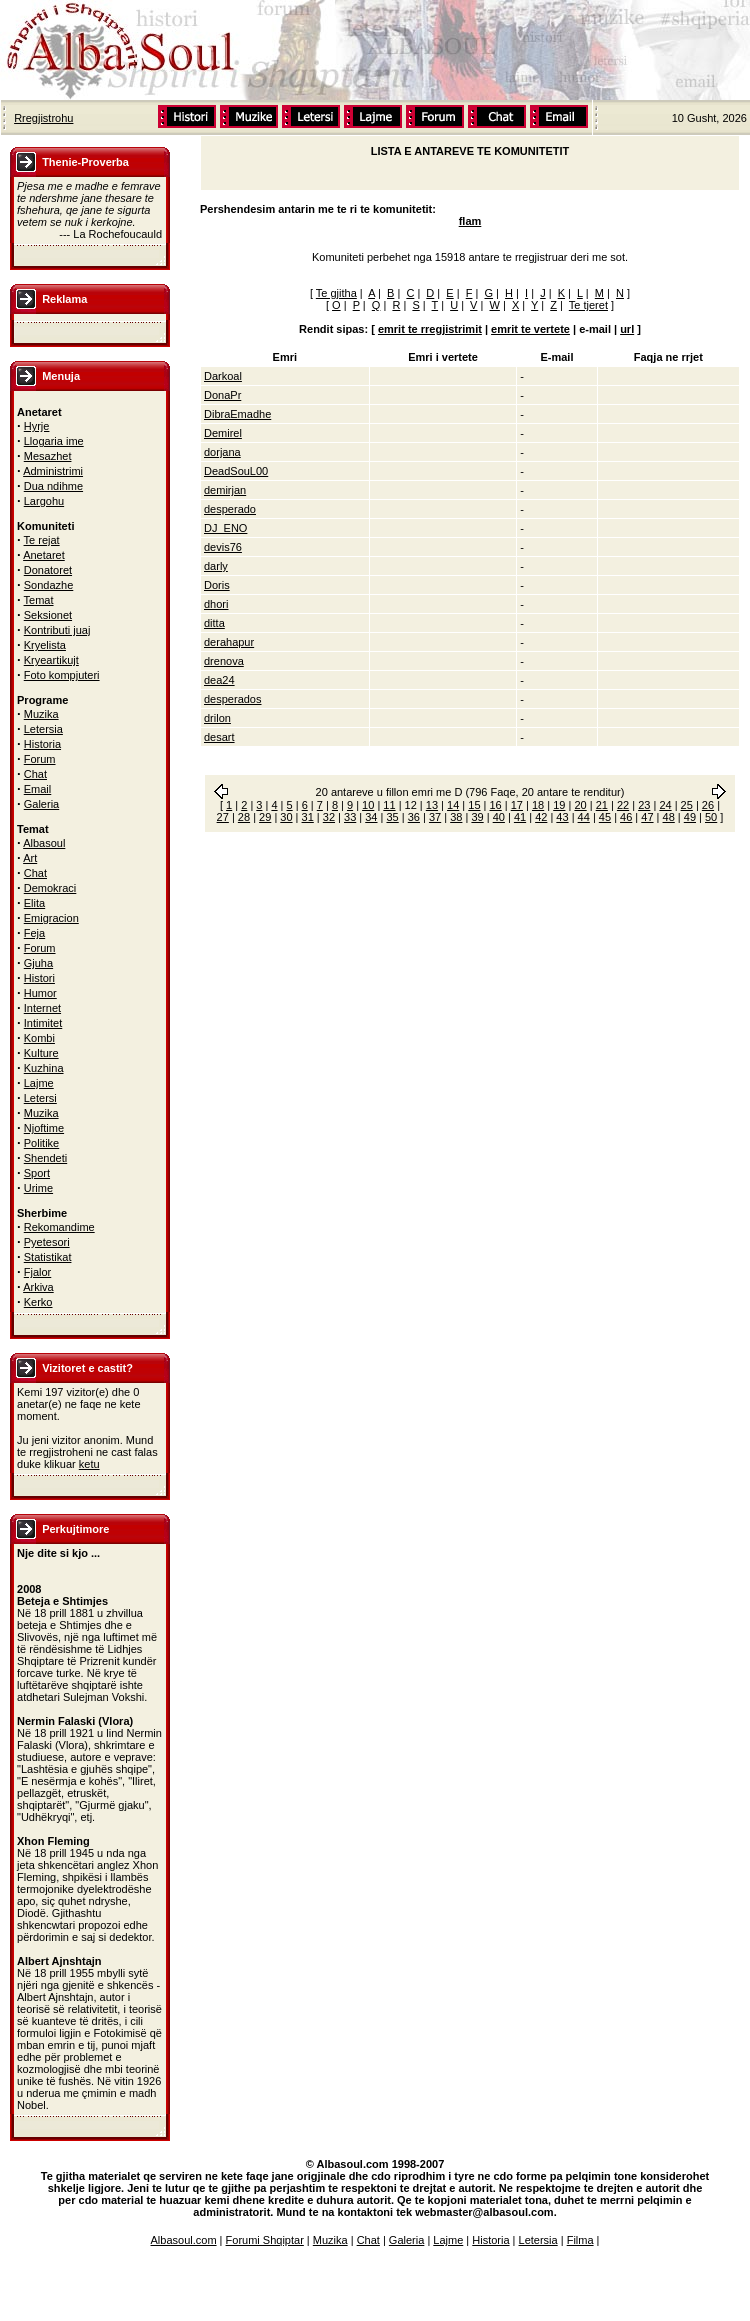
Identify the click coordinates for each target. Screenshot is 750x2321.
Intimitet (43, 1023)
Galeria (41, 804)
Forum (40, 759)
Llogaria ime (54, 441)
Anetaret (44, 555)
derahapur (229, 642)
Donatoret (48, 570)
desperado (230, 509)
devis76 (223, 547)
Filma (580, 2240)
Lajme (39, 1083)
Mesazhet (48, 456)
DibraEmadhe (237, 414)
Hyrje (37, 426)
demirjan (225, 490)
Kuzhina (44, 1068)
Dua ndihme (53, 486)
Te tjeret (588, 305)
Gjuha (38, 963)
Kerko (38, 1302)
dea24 (219, 680)
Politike (41, 1143)
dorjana (222, 452)
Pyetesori (47, 1242)
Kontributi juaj (57, 630)
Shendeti (45, 1158)
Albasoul (44, 843)
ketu (89, 1464)
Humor (40, 993)
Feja (34, 933)
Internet (42, 1008)
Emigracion (51, 918)
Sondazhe (49, 585)
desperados (233, 699)
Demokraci (50, 888)
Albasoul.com (184, 2240)
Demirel (223, 433)
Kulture (41, 1053)
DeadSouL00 (236, 471)
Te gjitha (336, 293)
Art (30, 858)
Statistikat (48, 1257)
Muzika (41, 714)
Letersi (40, 1098)
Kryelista (45, 645)
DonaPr (222, 395)
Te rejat (42, 540)
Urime (38, 1188)
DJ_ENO (225, 528)
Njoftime (44, 1128)
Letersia (43, 729)
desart (219, 737)
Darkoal (223, 376)
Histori (39, 978)
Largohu (44, 501)
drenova (224, 661)
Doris (217, 585)
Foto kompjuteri (62, 675)
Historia (42, 744)
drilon (217, 718)
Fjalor (38, 1272)
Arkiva (38, 1287)
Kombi (39, 1038)
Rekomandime (59, 1227)
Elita (34, 903)
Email (38, 789)
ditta (214, 623)
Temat (39, 600)
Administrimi (53, 471)
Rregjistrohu (43, 118)
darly (216, 566)
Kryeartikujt (51, 660)
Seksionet (48, 615)
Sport (37, 1173)
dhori (216, 604)
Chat (35, 774)
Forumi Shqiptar (265, 2240)
